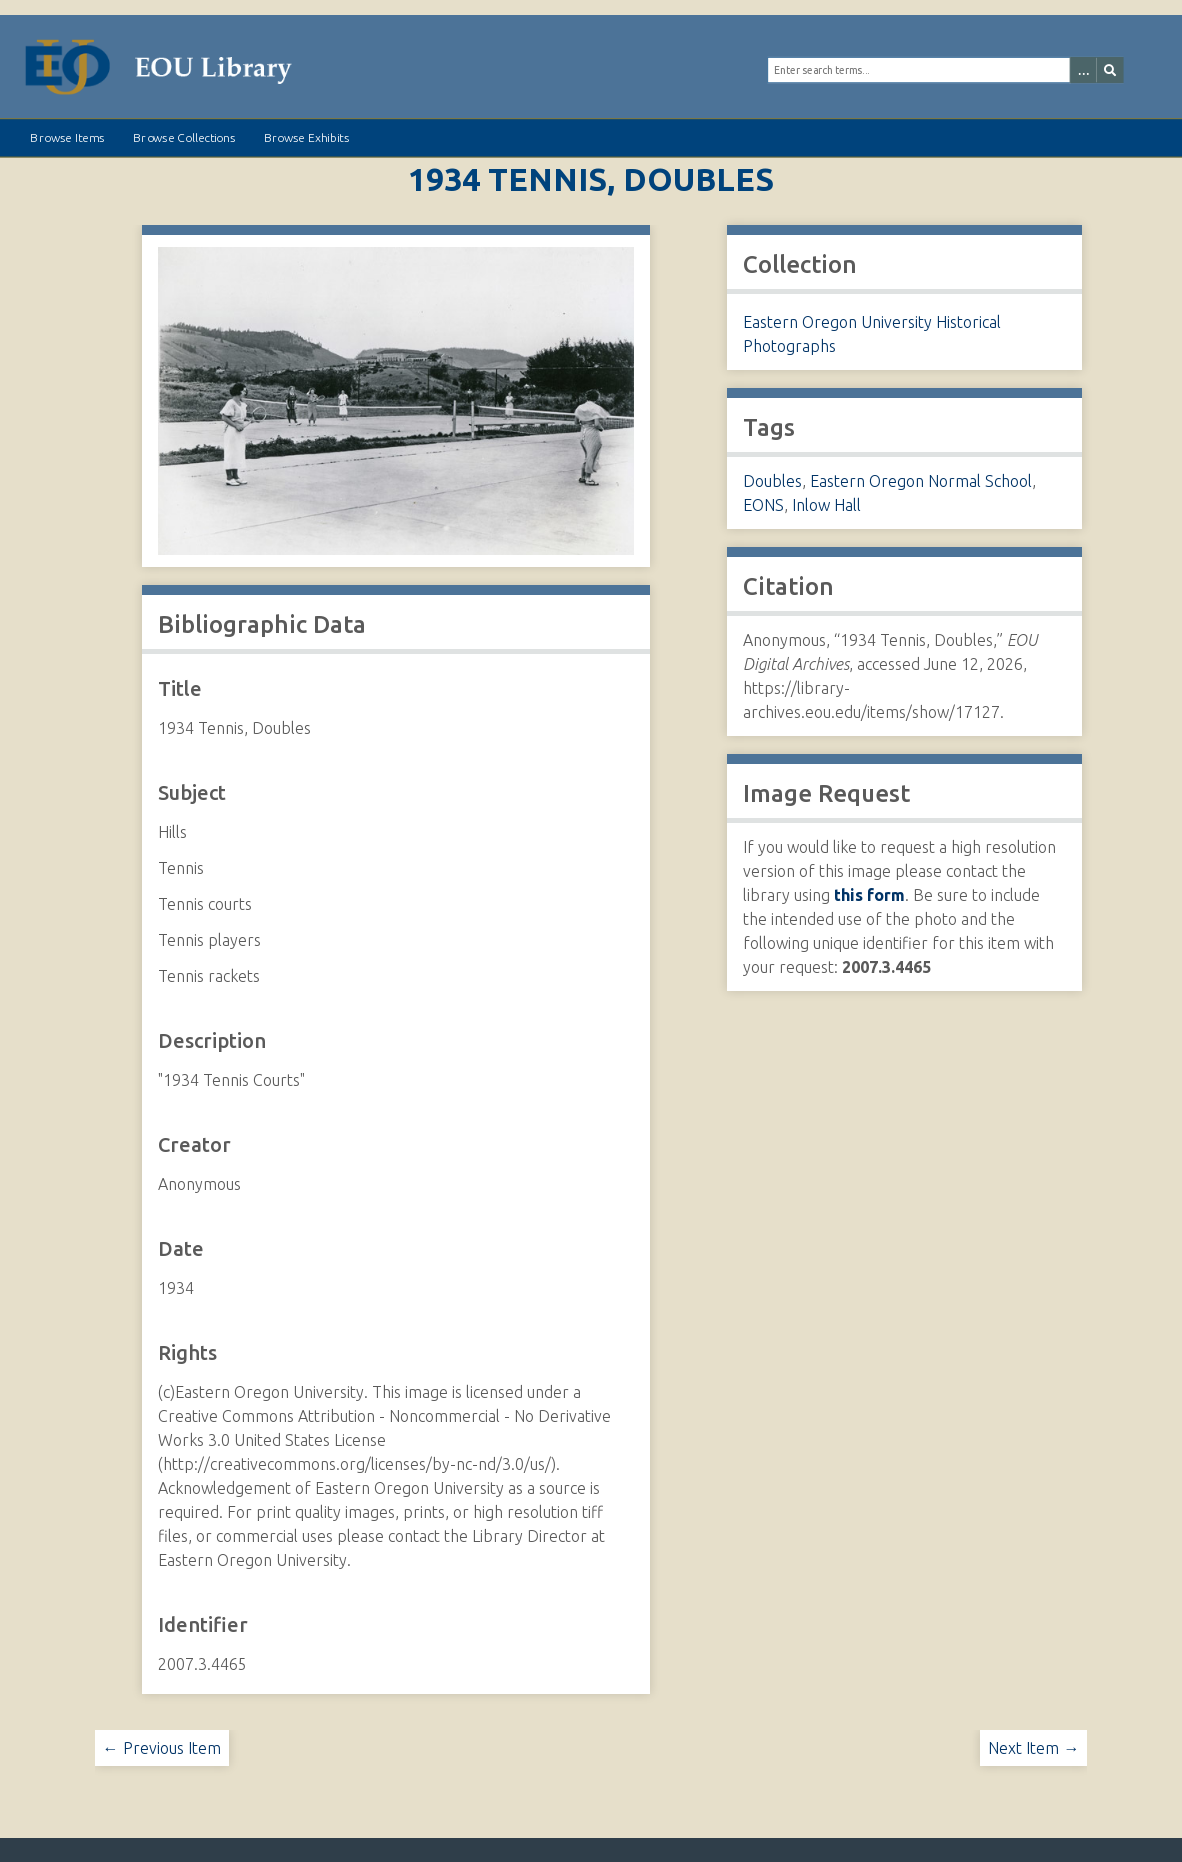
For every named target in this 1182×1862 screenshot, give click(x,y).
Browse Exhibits (306, 138)
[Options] (1082, 70)
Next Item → (1033, 1748)
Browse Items (67, 138)
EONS (763, 505)
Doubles (772, 481)
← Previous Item (162, 1748)
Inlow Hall (826, 505)
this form (869, 895)
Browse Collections (184, 138)
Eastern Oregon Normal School (921, 481)
